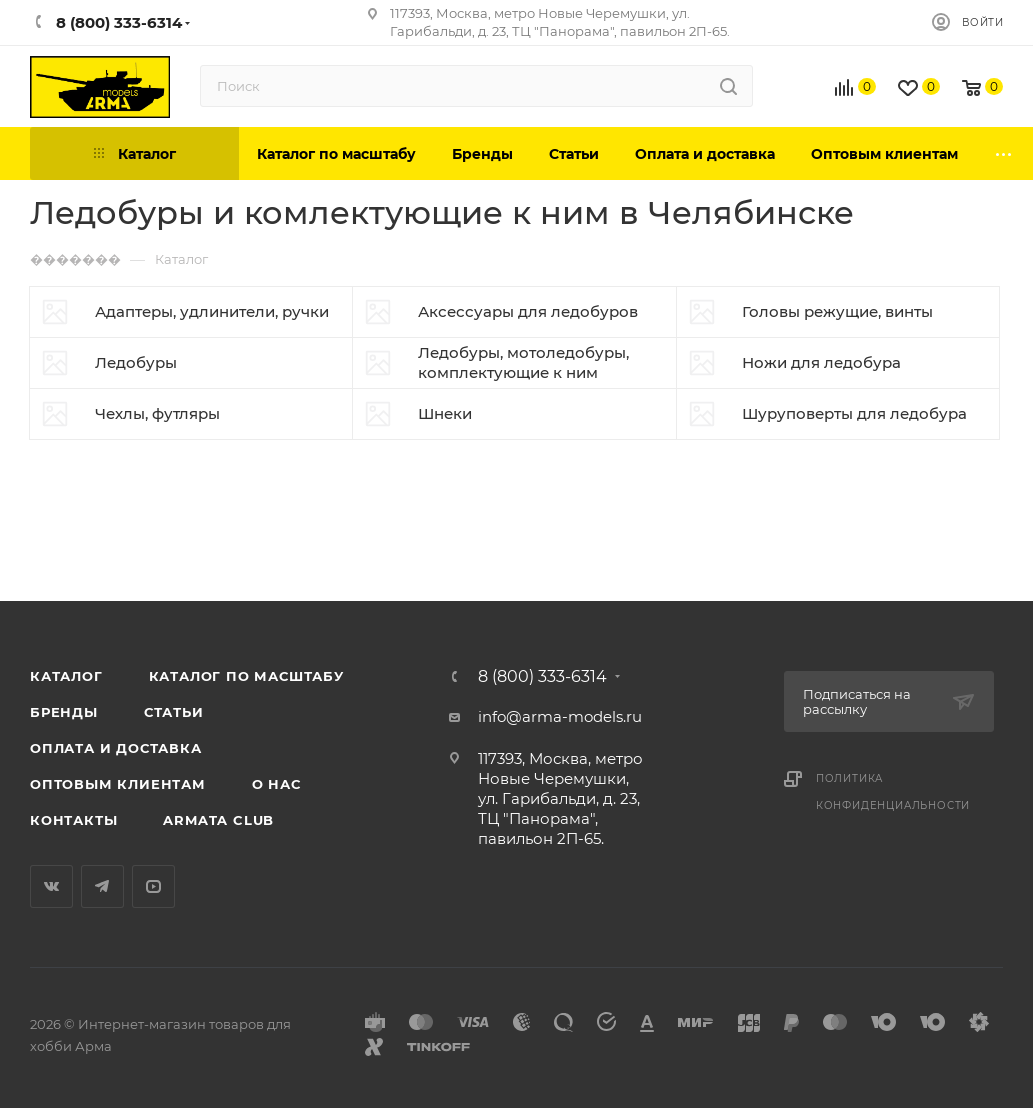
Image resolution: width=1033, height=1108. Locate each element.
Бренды (64, 712)
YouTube (153, 886)
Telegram (102, 886)
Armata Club (218, 820)
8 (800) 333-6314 (542, 677)
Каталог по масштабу (246, 676)
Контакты (73, 820)
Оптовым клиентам (118, 784)
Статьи (174, 712)
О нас (276, 784)
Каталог (66, 676)
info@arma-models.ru (560, 716)
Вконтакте (51, 886)
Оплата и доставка (116, 748)
